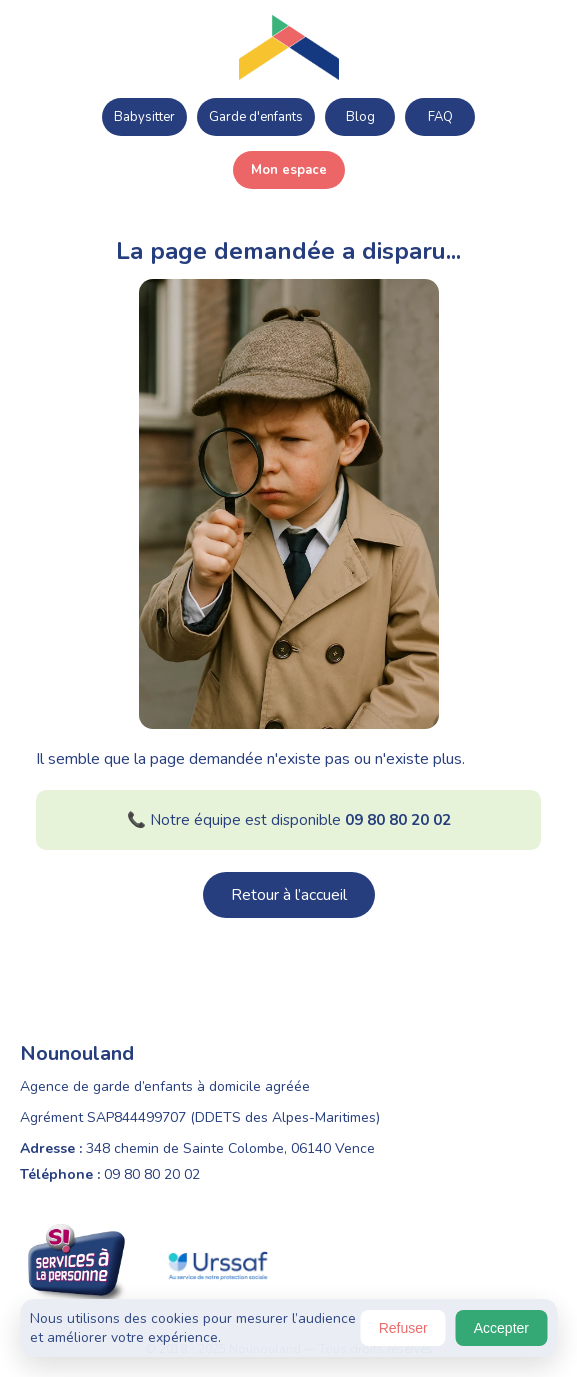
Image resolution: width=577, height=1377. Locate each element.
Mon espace (289, 170)
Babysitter (144, 117)
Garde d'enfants (256, 117)
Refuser (403, 1328)
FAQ (440, 117)
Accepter (501, 1328)
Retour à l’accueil (289, 895)
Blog (360, 117)
